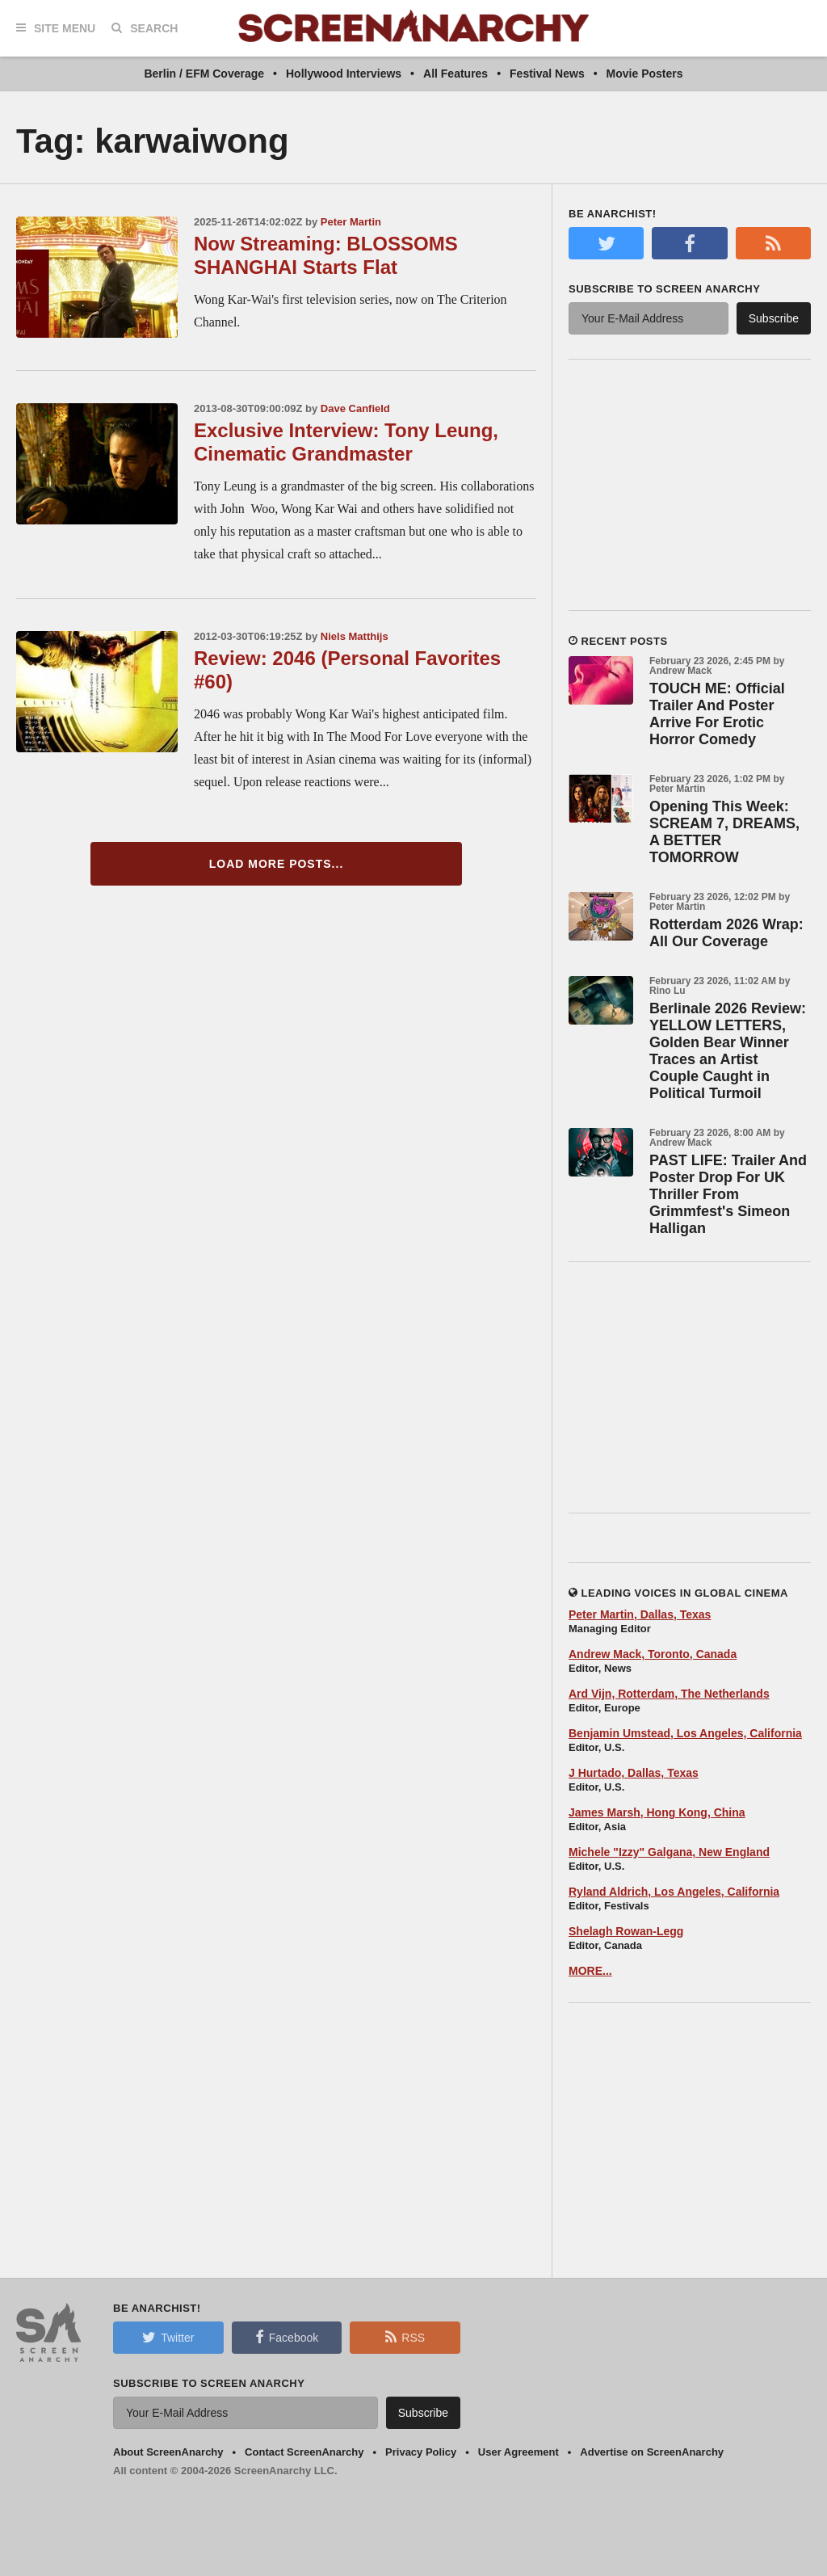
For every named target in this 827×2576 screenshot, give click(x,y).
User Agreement (518, 2452)
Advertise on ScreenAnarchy (652, 2452)
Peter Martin (351, 222)
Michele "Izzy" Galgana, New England (669, 1852)
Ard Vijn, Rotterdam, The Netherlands (669, 1693)
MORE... (590, 1970)
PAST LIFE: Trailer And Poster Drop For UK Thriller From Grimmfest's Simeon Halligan (728, 1194)
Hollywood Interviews (343, 73)
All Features (455, 73)
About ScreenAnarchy (168, 2452)
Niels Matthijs (354, 636)
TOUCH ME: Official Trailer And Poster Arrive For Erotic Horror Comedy (717, 713)
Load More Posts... (276, 863)
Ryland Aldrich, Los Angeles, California (674, 1891)
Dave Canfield (355, 408)
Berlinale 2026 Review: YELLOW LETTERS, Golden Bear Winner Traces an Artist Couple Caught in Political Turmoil (727, 1050)
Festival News (547, 73)
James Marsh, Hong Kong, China (657, 1812)
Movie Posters (645, 73)
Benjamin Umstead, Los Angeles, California (685, 1733)
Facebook (286, 2337)
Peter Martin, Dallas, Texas (640, 1614)
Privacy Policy (420, 2452)
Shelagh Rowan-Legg (626, 1931)
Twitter (168, 2337)
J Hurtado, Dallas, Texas (634, 1772)
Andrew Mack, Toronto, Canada (653, 1654)
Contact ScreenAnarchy (304, 2452)
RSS (405, 2337)
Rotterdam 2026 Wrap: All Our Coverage (726, 932)
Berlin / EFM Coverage (204, 73)
